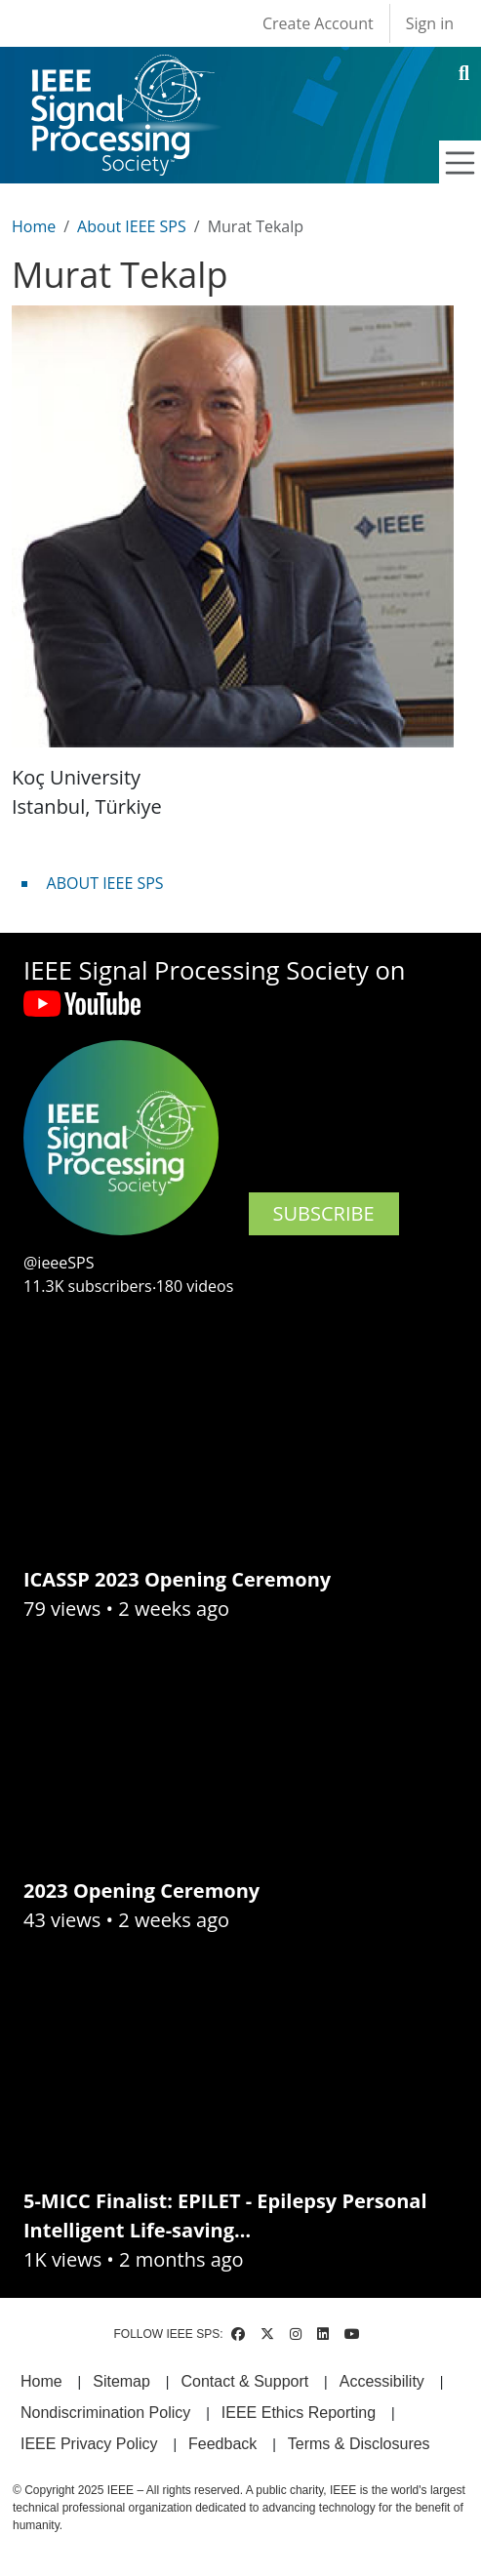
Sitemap (121, 2381)
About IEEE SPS (131, 226)
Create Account (318, 23)
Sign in (430, 23)
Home (34, 226)
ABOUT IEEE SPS (105, 883)
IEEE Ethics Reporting (298, 2412)
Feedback (222, 2443)
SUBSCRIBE (324, 1213)
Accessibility (382, 2381)
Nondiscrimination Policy (105, 2412)
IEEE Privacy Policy (88, 2443)
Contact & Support (244, 2381)
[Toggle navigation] (460, 163)
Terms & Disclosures (359, 2443)
